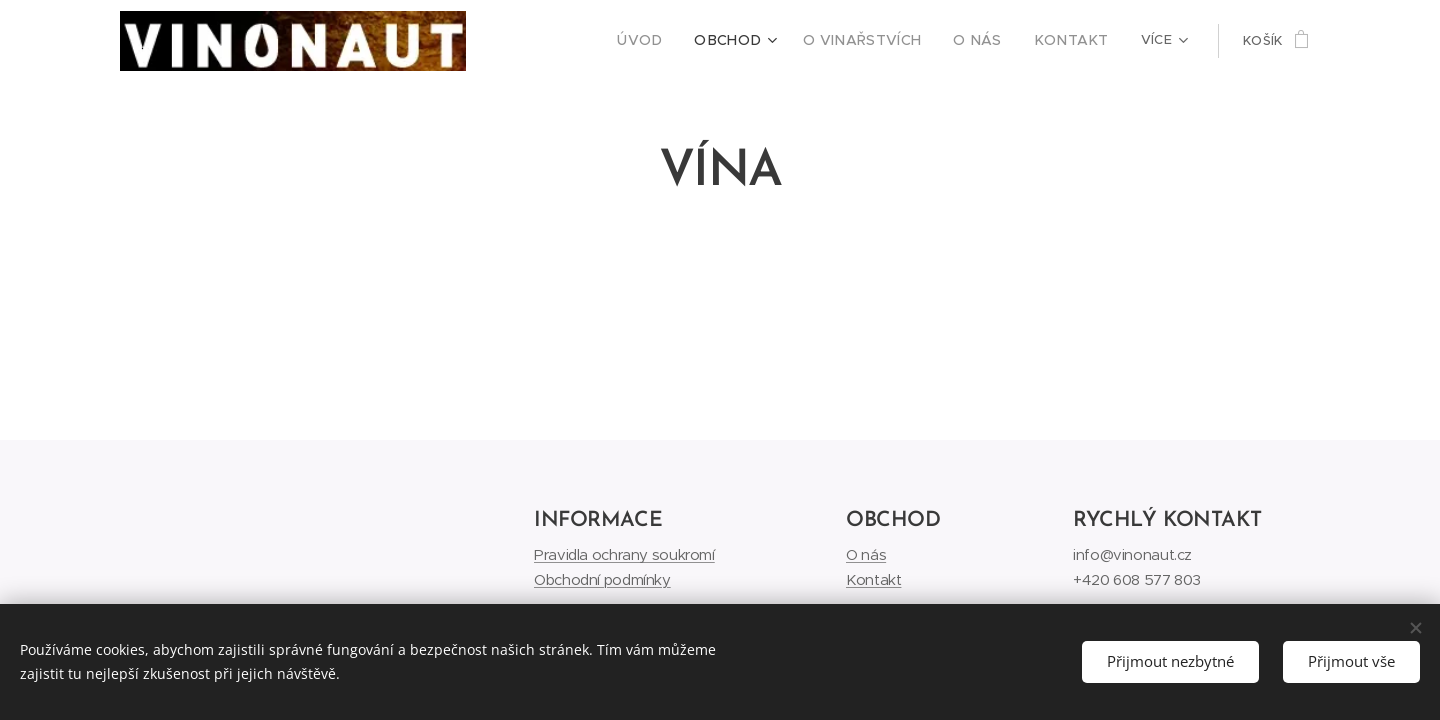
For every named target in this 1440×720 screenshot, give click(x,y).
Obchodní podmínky (602, 578)
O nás (866, 554)
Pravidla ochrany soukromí (624, 554)
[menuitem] (677, 41)
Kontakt (873, 578)
